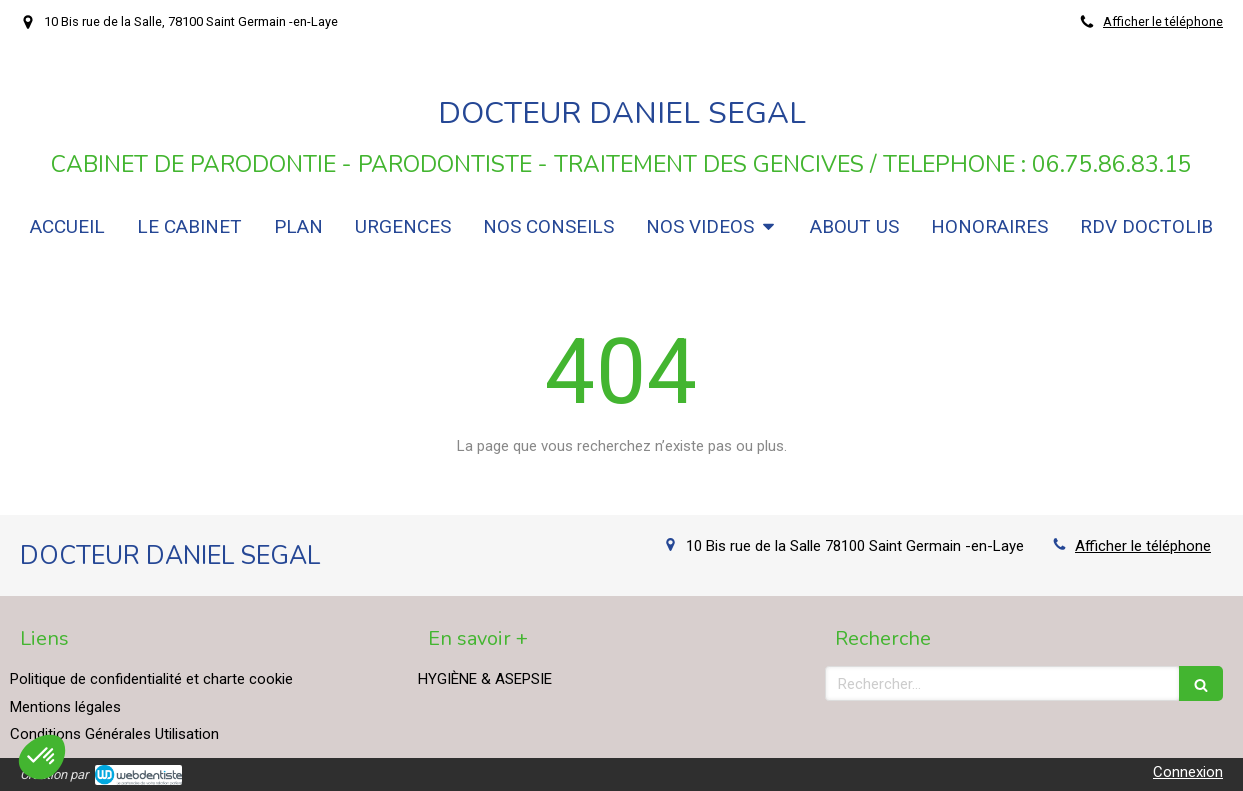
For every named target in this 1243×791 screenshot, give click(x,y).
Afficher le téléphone (1163, 21)
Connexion (1188, 772)
